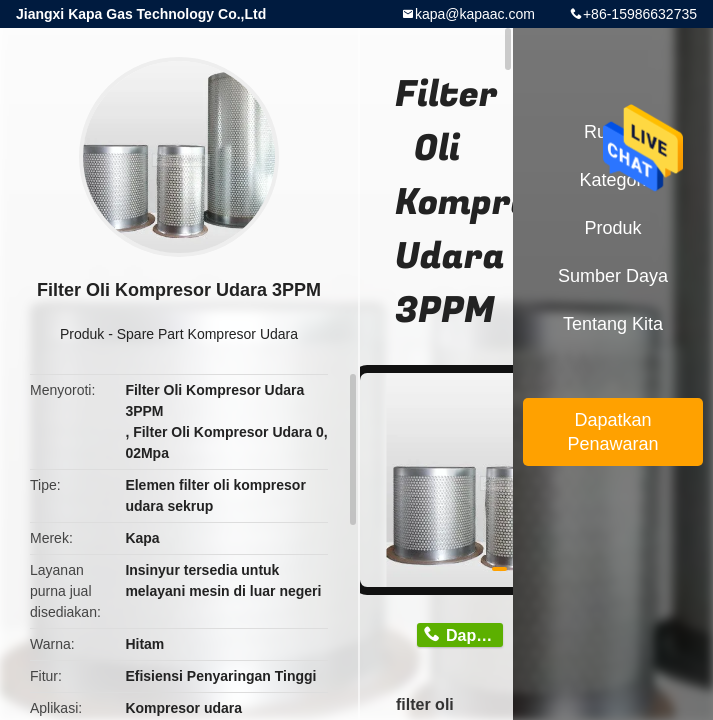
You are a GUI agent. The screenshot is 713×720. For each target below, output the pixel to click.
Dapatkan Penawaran (612, 432)
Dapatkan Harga (474, 635)
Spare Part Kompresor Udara (207, 334)
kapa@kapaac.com (475, 14)
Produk (82, 334)
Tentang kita (613, 324)
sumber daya (613, 276)
